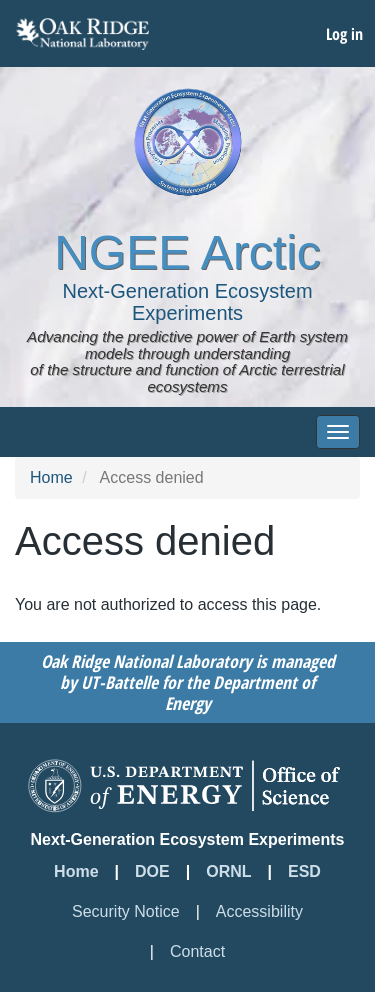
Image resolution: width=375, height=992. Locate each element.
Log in (344, 34)
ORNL (228, 871)
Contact (197, 951)
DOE (152, 871)
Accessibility (259, 911)
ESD (304, 871)
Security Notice (126, 911)
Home (51, 477)
